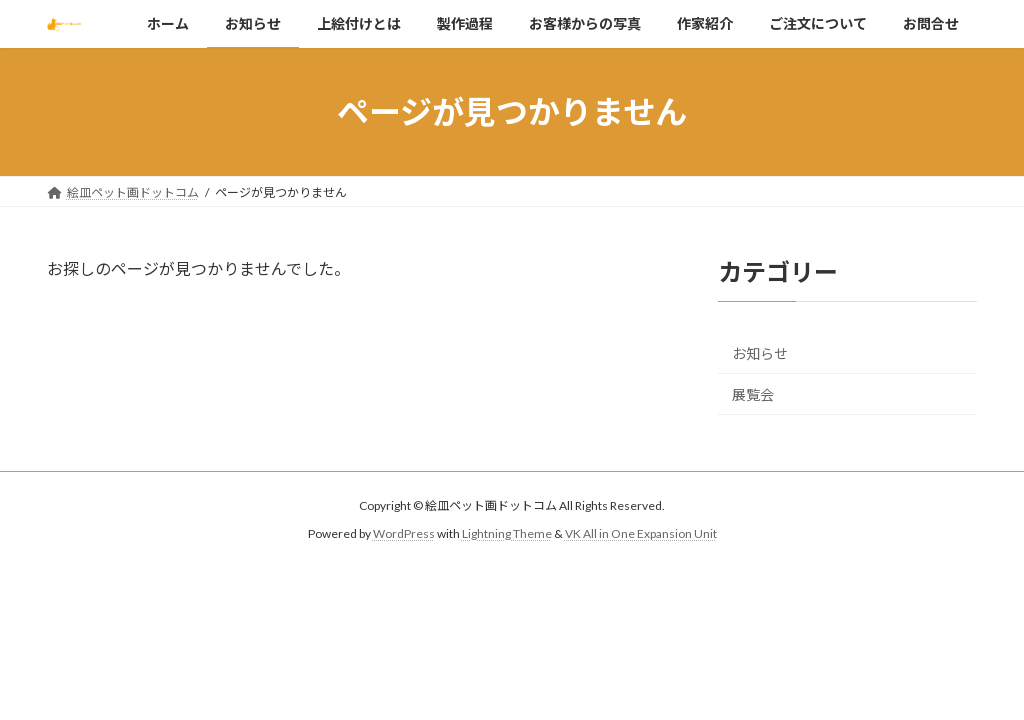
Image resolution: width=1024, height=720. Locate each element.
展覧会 (753, 394)
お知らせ (760, 354)
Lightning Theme (507, 534)
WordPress (404, 534)
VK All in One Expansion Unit (641, 534)
